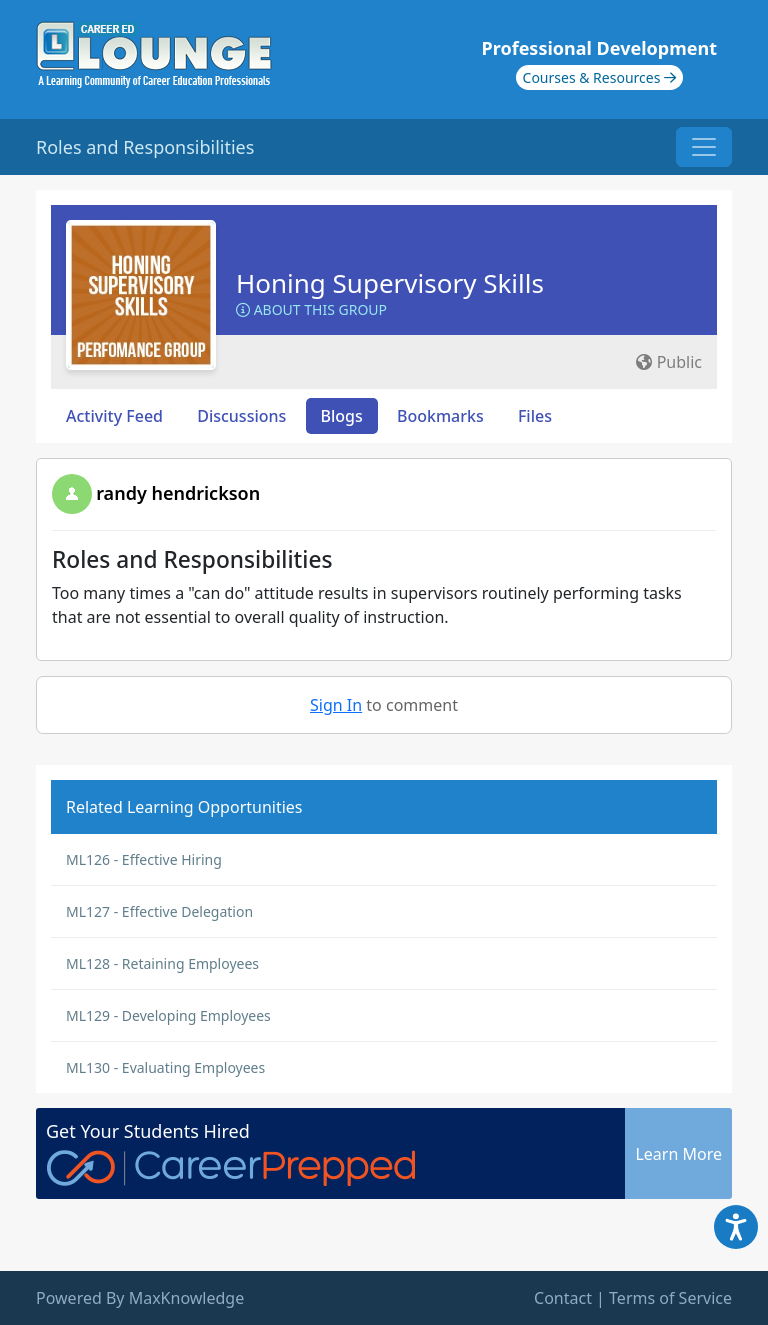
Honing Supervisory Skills (390, 283)
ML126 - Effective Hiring (144, 859)
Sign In (336, 705)
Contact (563, 1298)
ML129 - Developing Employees (168, 1015)
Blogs (342, 416)
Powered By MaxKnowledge (140, 1298)
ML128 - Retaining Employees (162, 963)
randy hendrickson (178, 493)
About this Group (311, 309)
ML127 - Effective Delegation (159, 911)
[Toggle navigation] (704, 147)
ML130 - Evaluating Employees (165, 1067)
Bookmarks (440, 416)
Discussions (241, 416)
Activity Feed (114, 416)
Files (535, 416)
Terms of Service (670, 1298)
